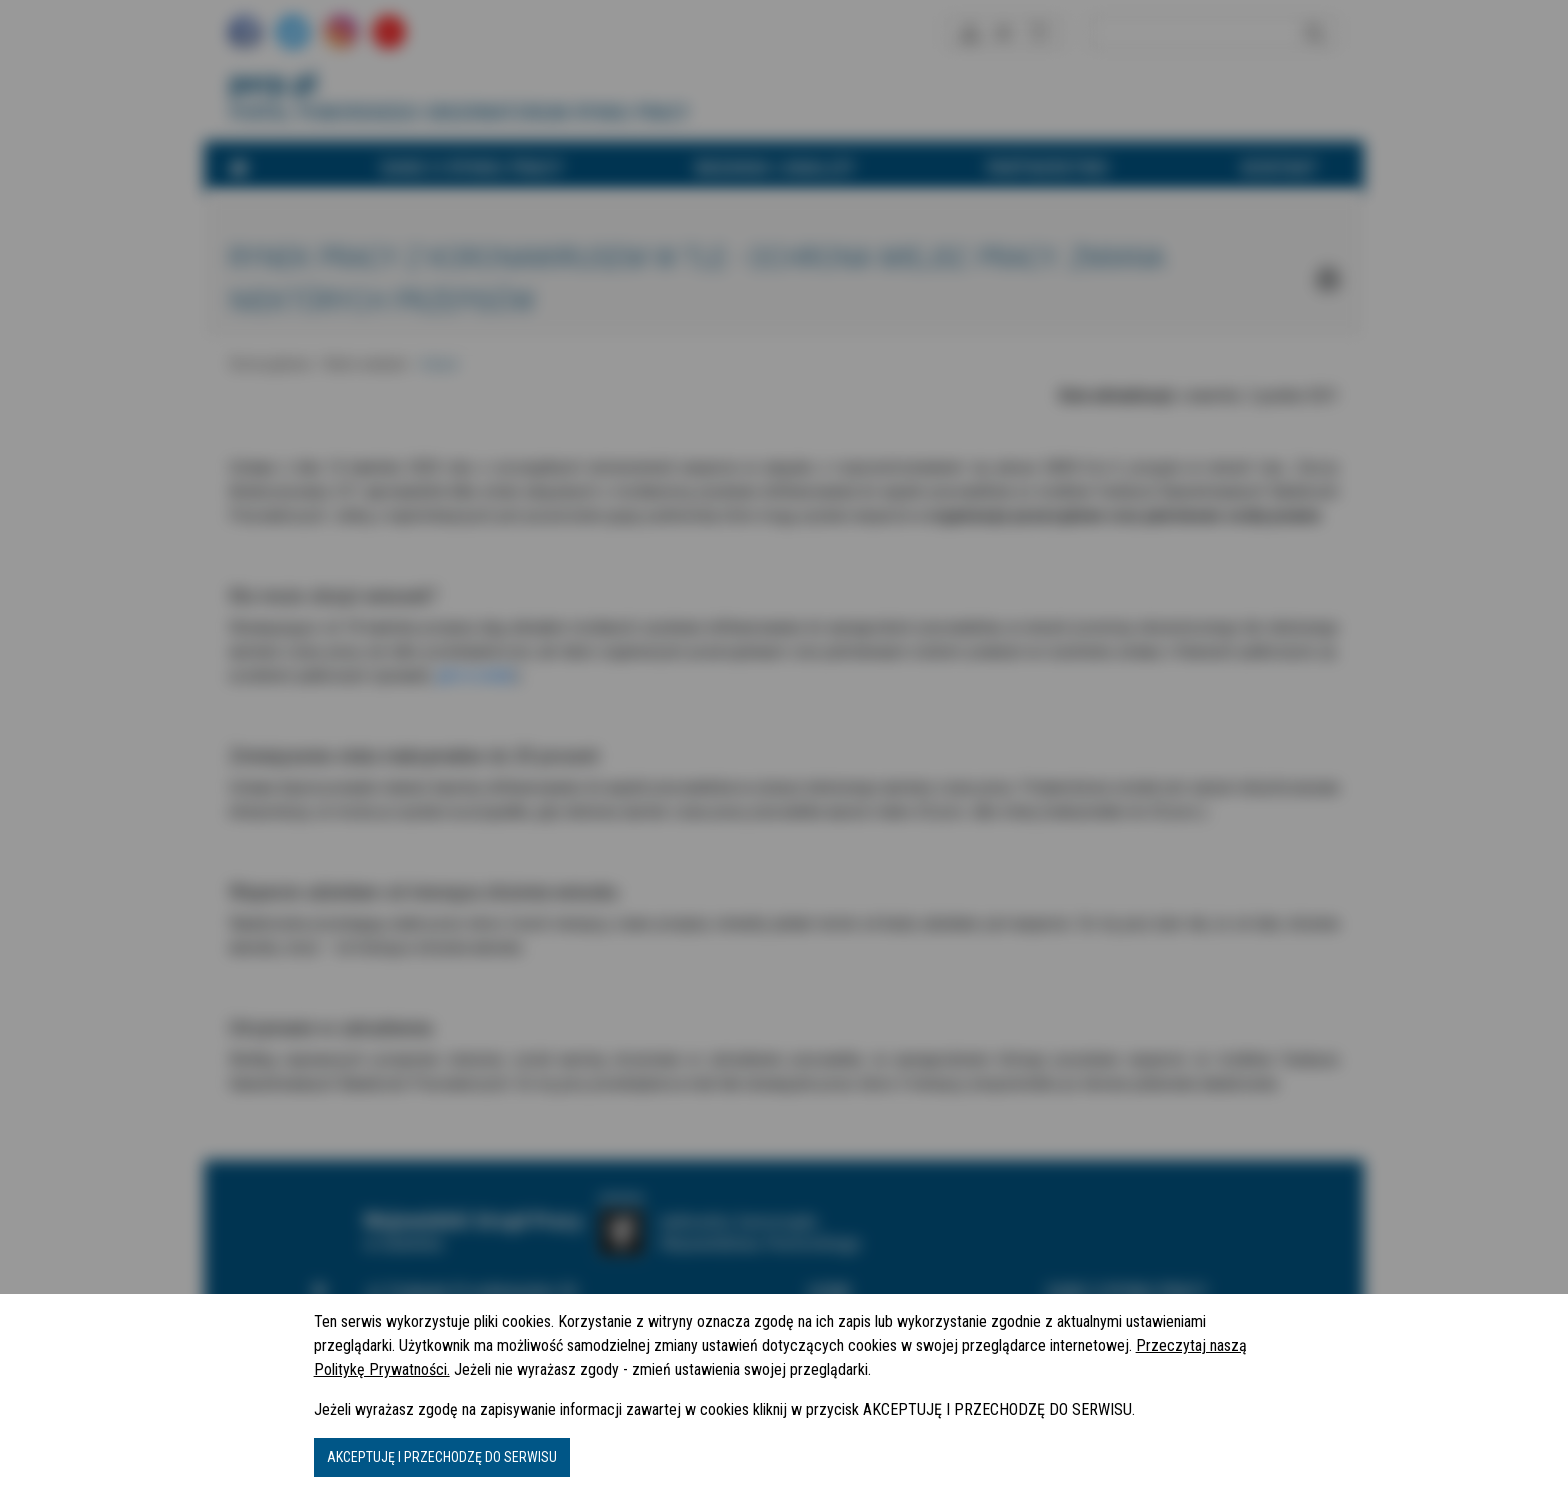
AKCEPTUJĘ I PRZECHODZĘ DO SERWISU (442, 1457)
